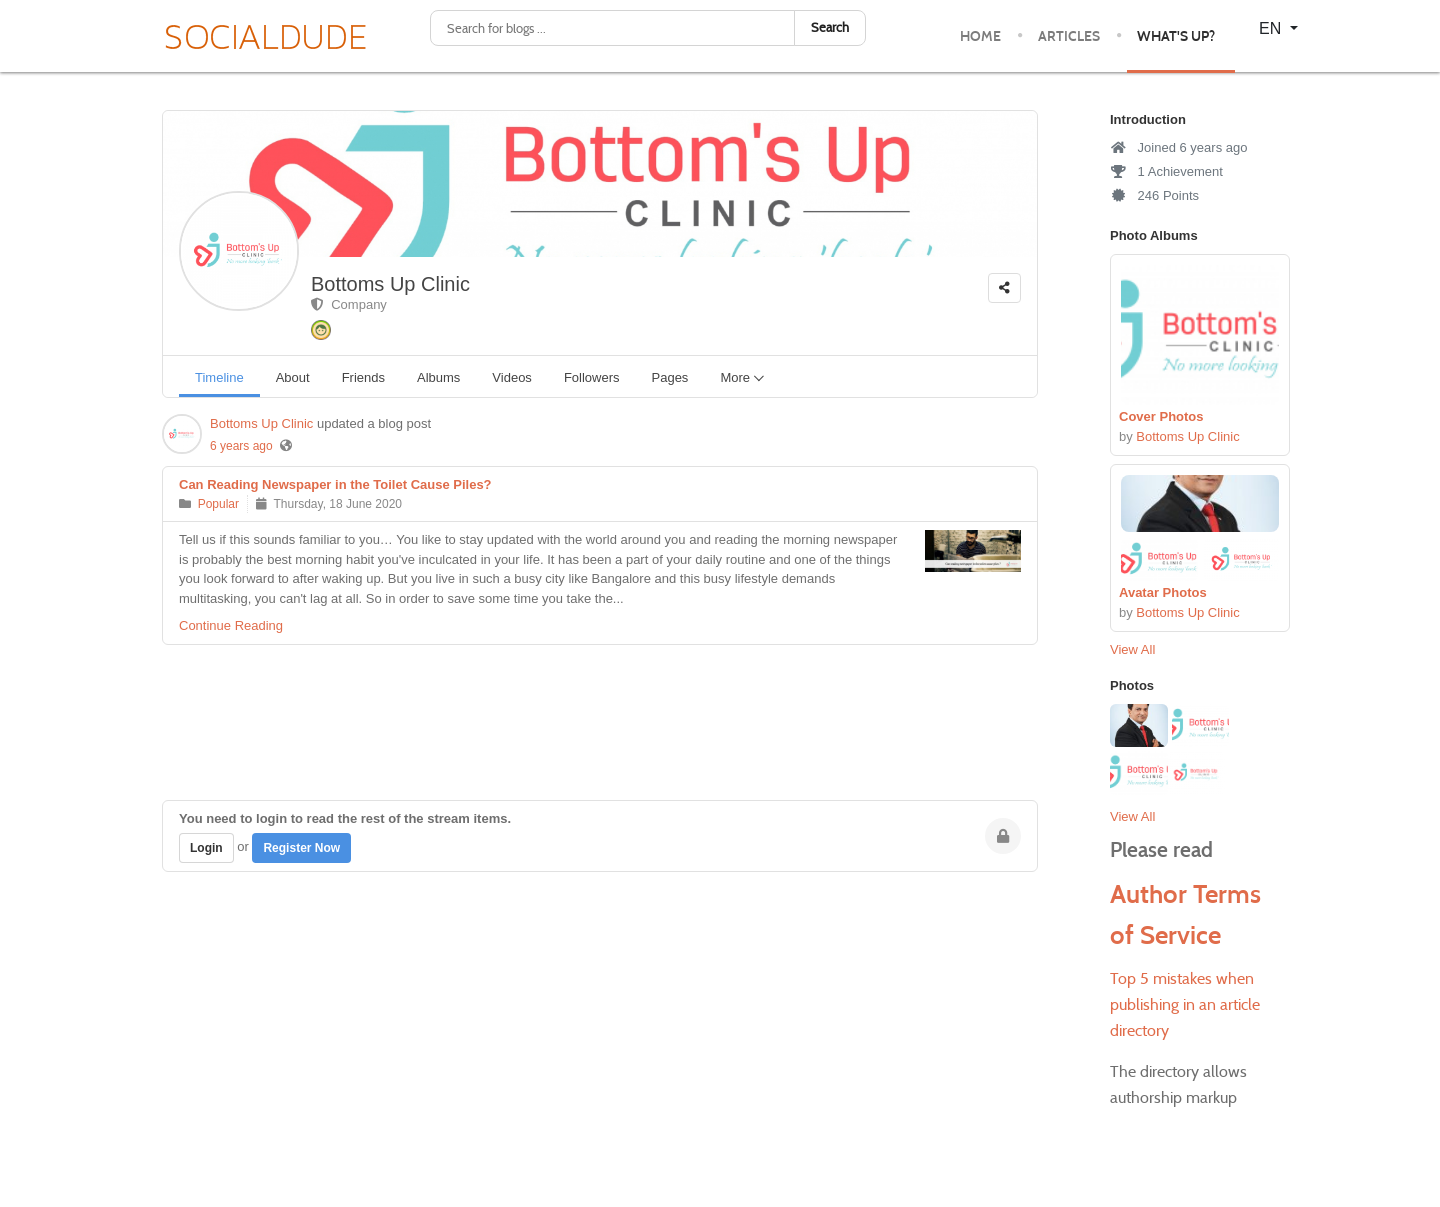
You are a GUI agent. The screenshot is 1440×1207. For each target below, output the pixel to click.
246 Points (1154, 195)
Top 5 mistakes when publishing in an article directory (1185, 1004)
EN (1272, 28)
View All (1132, 649)
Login (206, 848)
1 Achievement (1166, 171)
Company (349, 304)
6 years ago (241, 446)
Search (830, 27)
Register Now (301, 848)
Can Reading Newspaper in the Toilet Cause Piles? (335, 484)
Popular (218, 504)
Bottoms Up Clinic (390, 284)
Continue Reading (231, 625)
